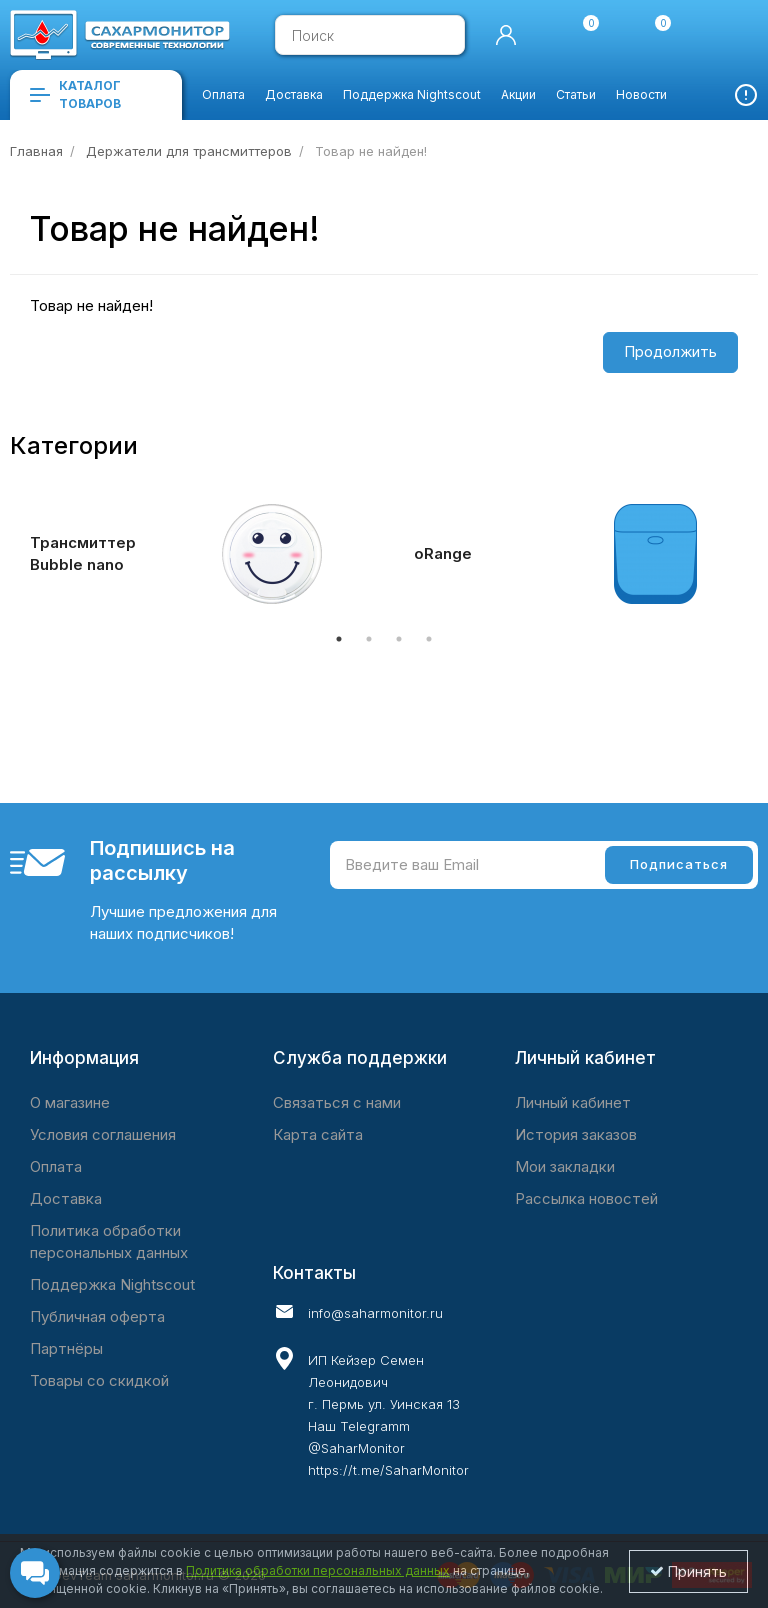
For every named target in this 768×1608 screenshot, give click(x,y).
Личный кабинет (573, 1102)
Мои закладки (565, 1166)
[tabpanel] (192, 554)
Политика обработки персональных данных (109, 1241)
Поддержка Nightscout (112, 1284)
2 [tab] (369, 639)
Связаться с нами (337, 1102)
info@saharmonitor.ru (375, 1313)
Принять (688, 1571)
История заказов (576, 1134)
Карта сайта (318, 1134)
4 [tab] (429, 639)
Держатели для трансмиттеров (189, 151)
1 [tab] (339, 639)
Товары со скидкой (99, 1380)
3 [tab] (399, 639)
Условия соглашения (103, 1134)
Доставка (66, 1198)
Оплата (56, 1166)
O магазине (70, 1102)
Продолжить (670, 351)
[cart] (722, 35)
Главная (36, 151)
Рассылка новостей (586, 1198)
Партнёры (66, 1348)
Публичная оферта (97, 1316)
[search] (440, 35)
